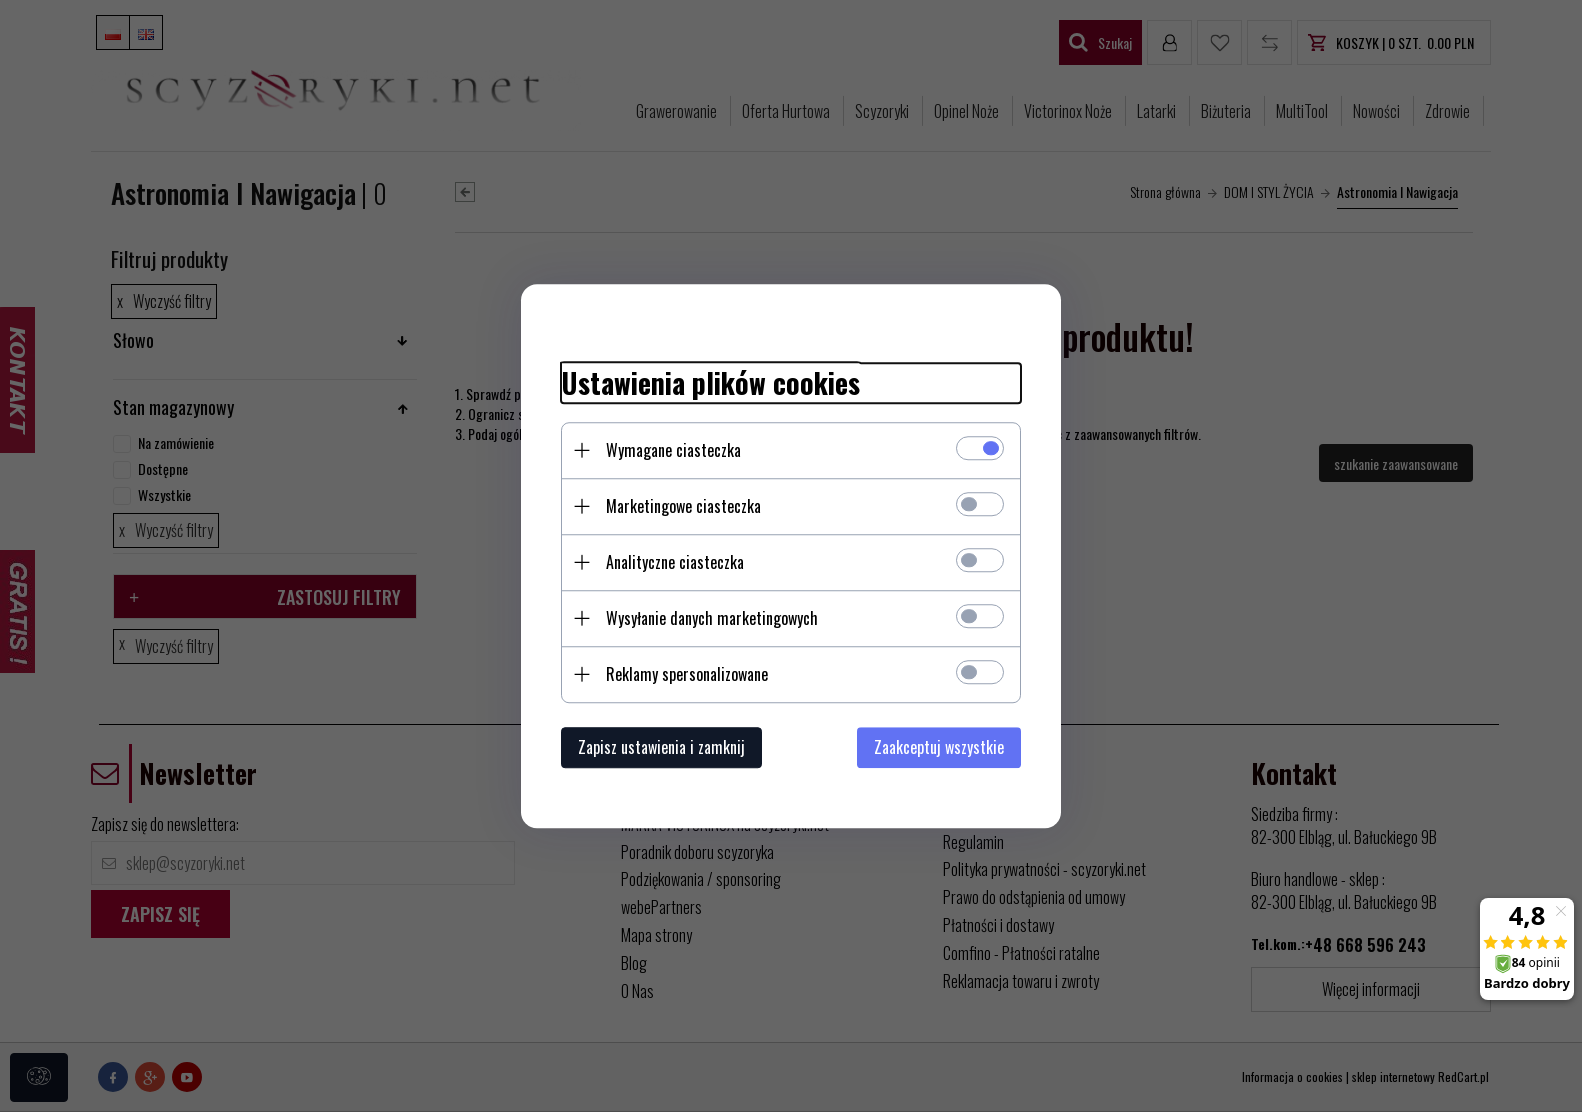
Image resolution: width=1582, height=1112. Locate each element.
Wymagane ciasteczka (673, 450)
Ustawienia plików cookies (710, 383)
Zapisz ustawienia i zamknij (661, 747)
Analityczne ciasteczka (675, 562)
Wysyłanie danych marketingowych (712, 618)
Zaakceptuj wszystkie (939, 747)
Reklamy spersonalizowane (687, 674)
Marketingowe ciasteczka (683, 506)
